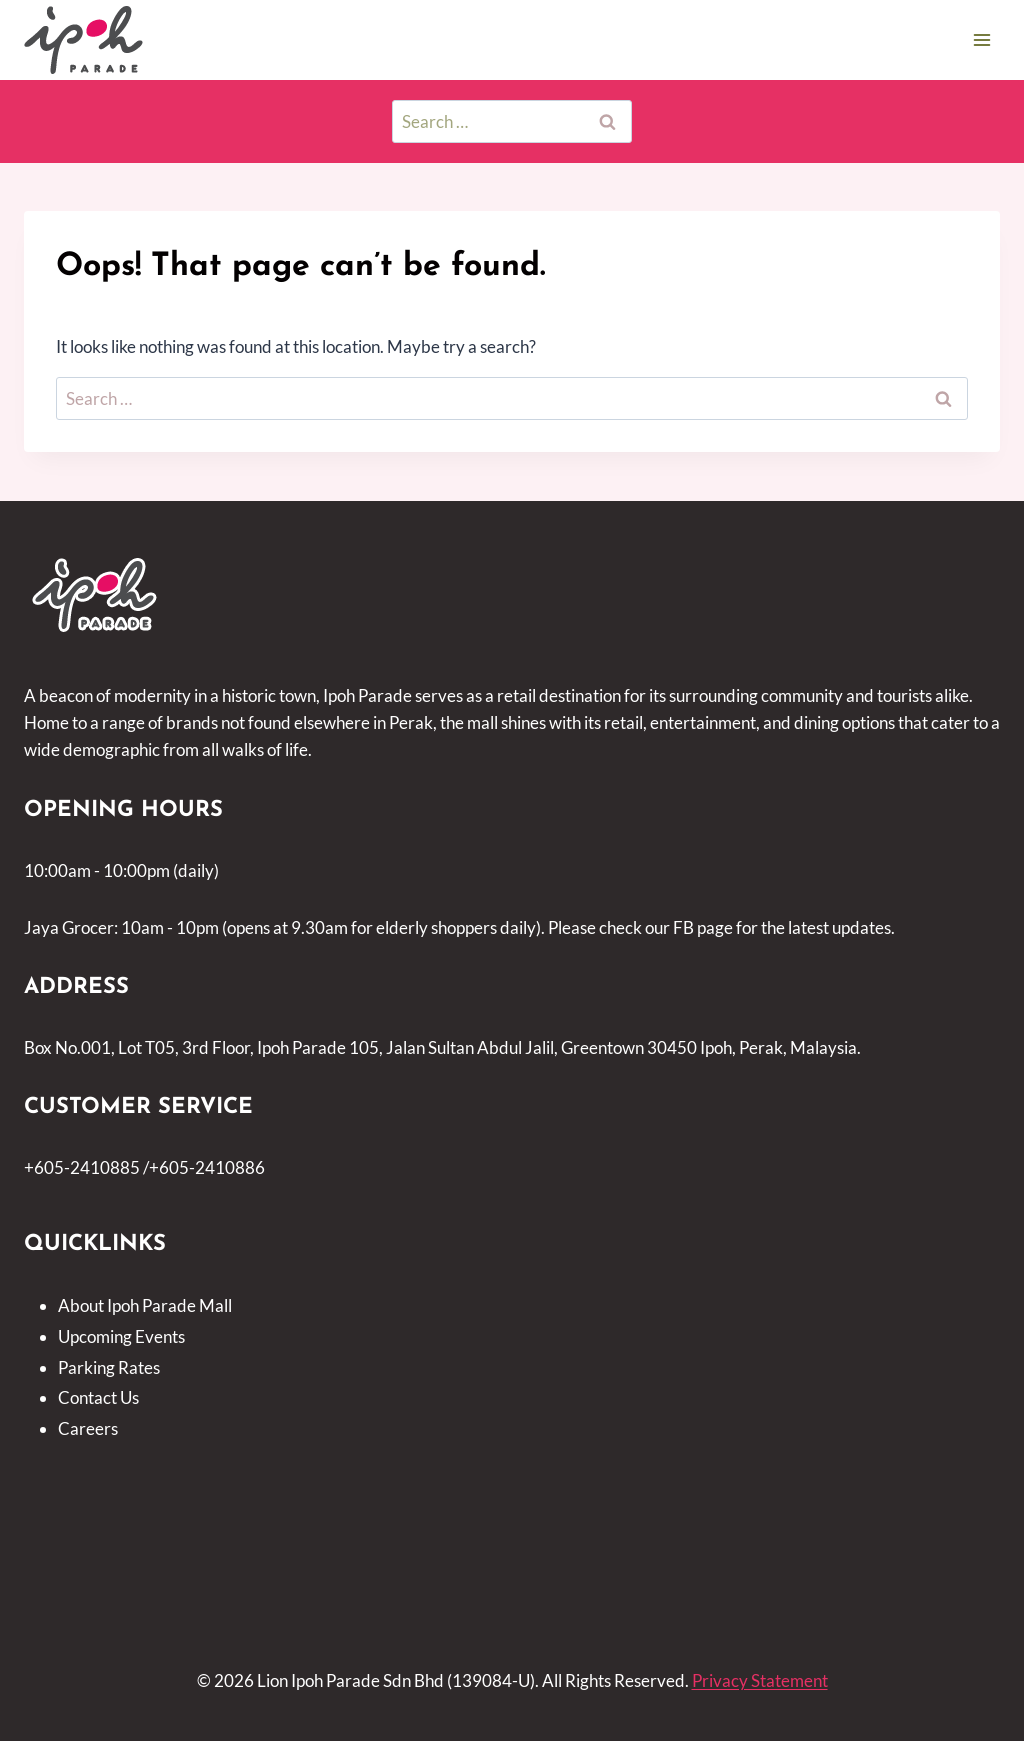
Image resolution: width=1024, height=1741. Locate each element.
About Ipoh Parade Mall (145, 1305)
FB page (703, 927)
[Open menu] (981, 39)
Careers (88, 1428)
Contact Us (98, 1397)
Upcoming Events (121, 1336)
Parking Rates (109, 1367)
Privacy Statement (760, 1680)
